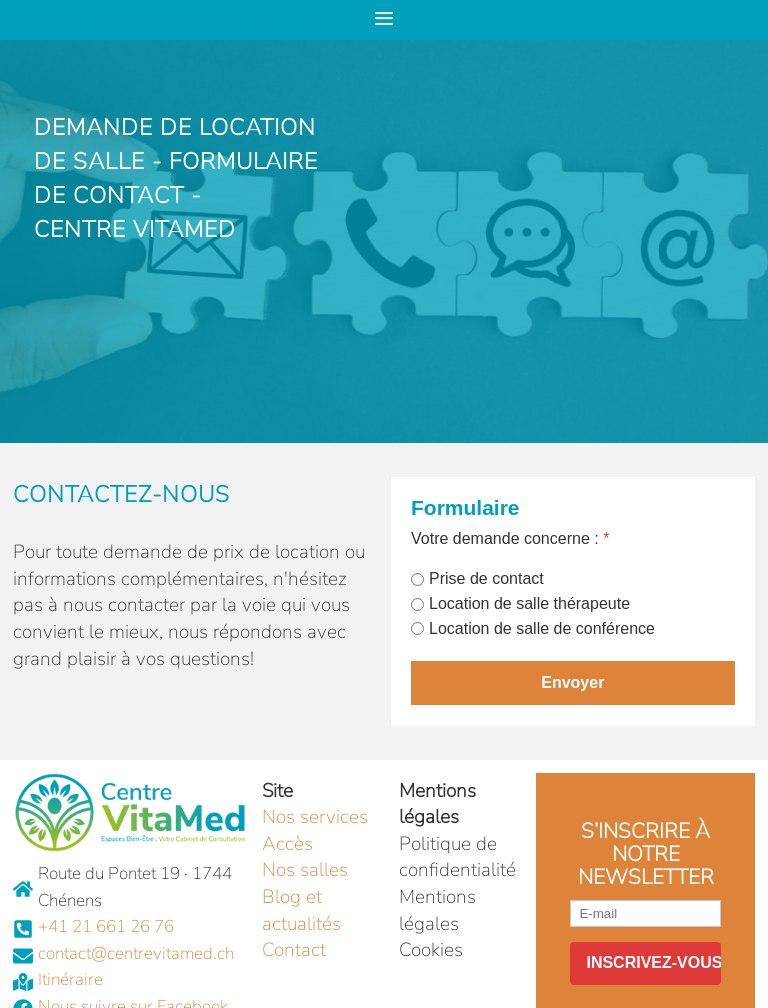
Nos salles (305, 870)
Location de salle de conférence (542, 628)
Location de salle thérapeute (529, 603)
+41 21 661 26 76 (106, 926)
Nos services (315, 817)
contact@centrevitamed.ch (136, 953)
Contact (294, 950)
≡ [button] (383, 16)
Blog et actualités (301, 910)
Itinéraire (70, 979)
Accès (287, 844)
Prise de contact (486, 578)
